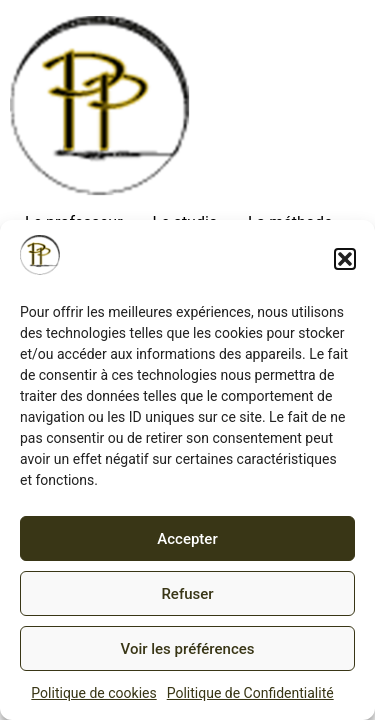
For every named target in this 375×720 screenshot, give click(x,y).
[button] (345, 259)
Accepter (187, 539)
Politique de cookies (93, 693)
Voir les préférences (188, 649)
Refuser (187, 594)
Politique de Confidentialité (250, 693)
